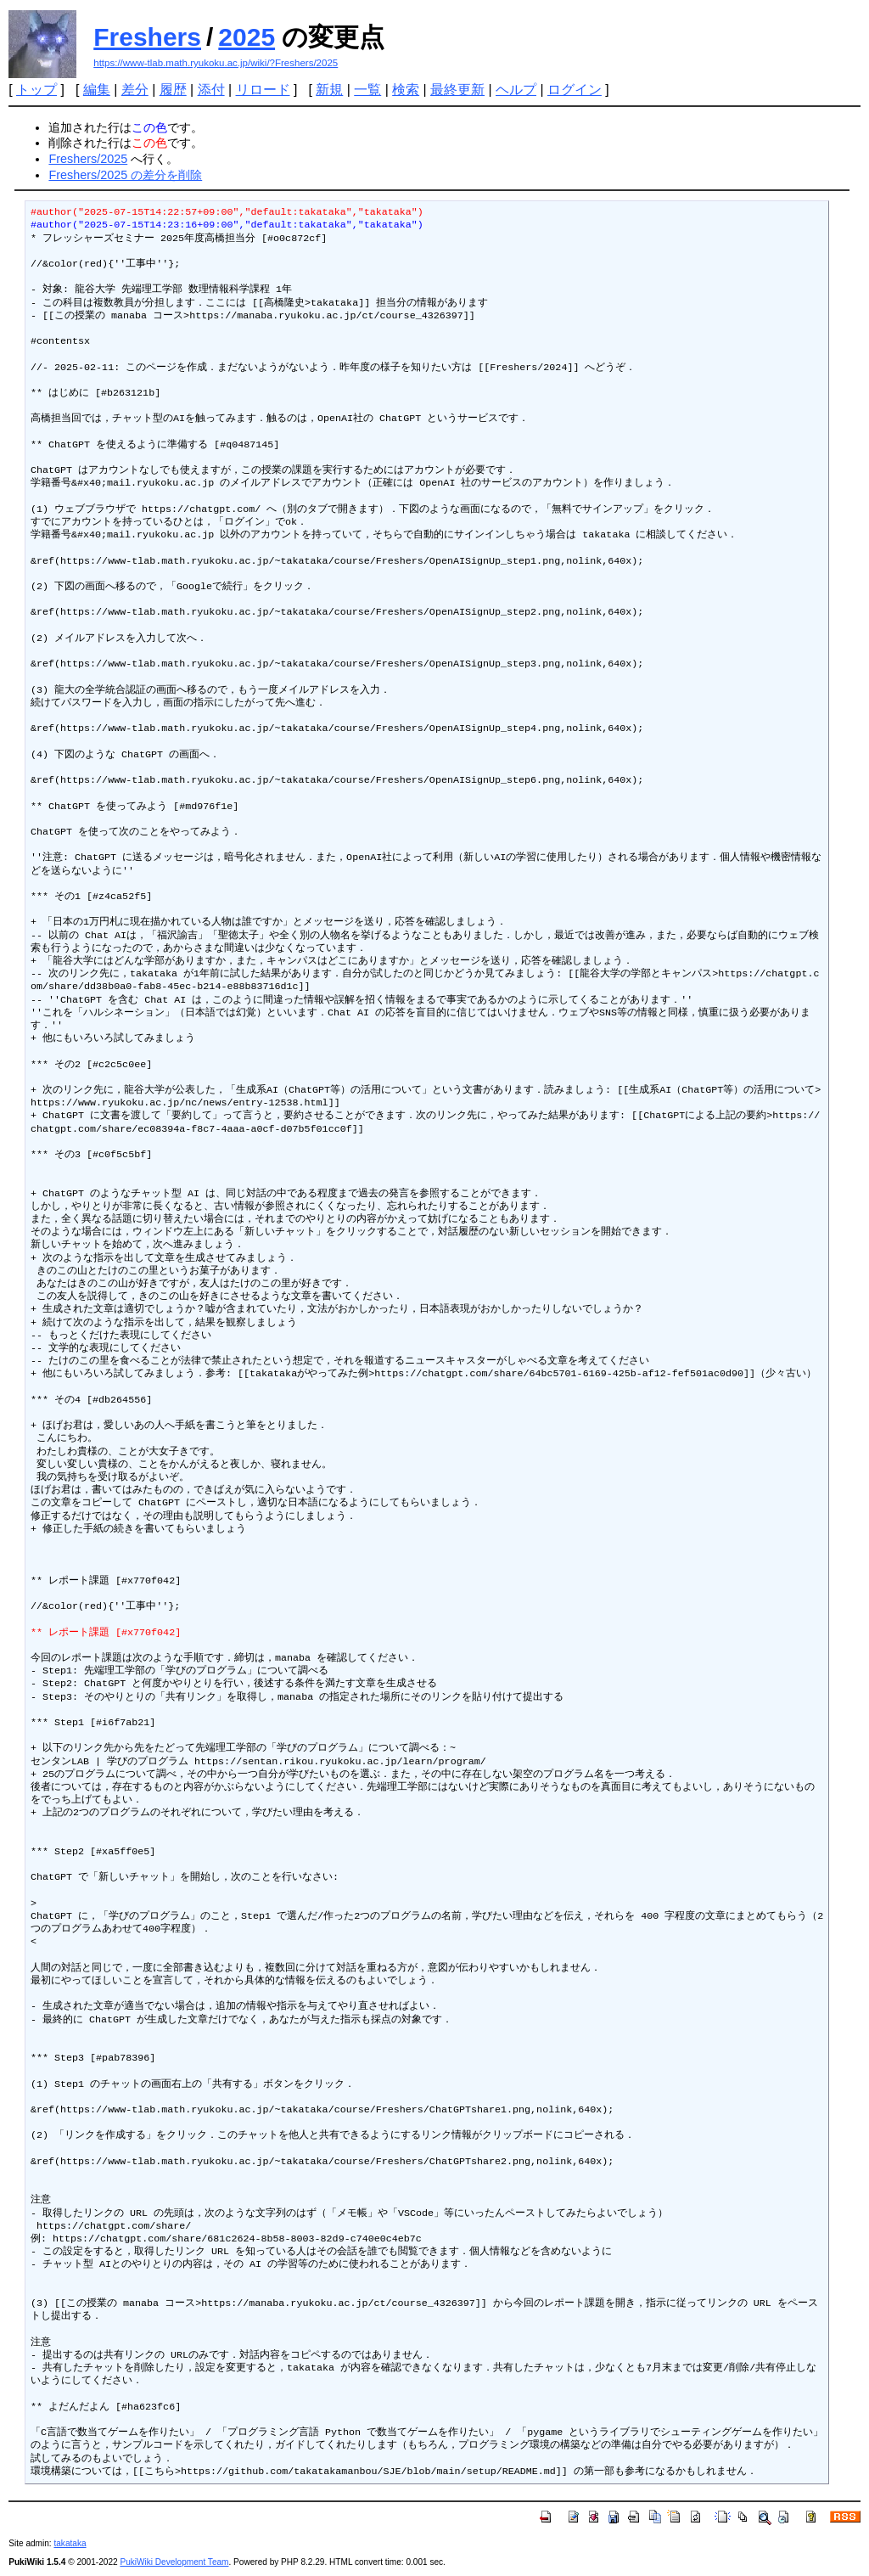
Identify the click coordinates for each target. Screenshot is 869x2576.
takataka (69, 2543)
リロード (263, 89)
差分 (135, 89)
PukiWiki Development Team (174, 2562)
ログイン (574, 89)
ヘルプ (516, 89)
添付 (211, 89)
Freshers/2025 (87, 159)
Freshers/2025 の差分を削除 (125, 175)
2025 (246, 37)
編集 (96, 89)
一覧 (367, 89)
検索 (405, 89)
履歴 (173, 89)
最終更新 (457, 89)
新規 (329, 89)
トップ (36, 89)
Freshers (147, 37)
